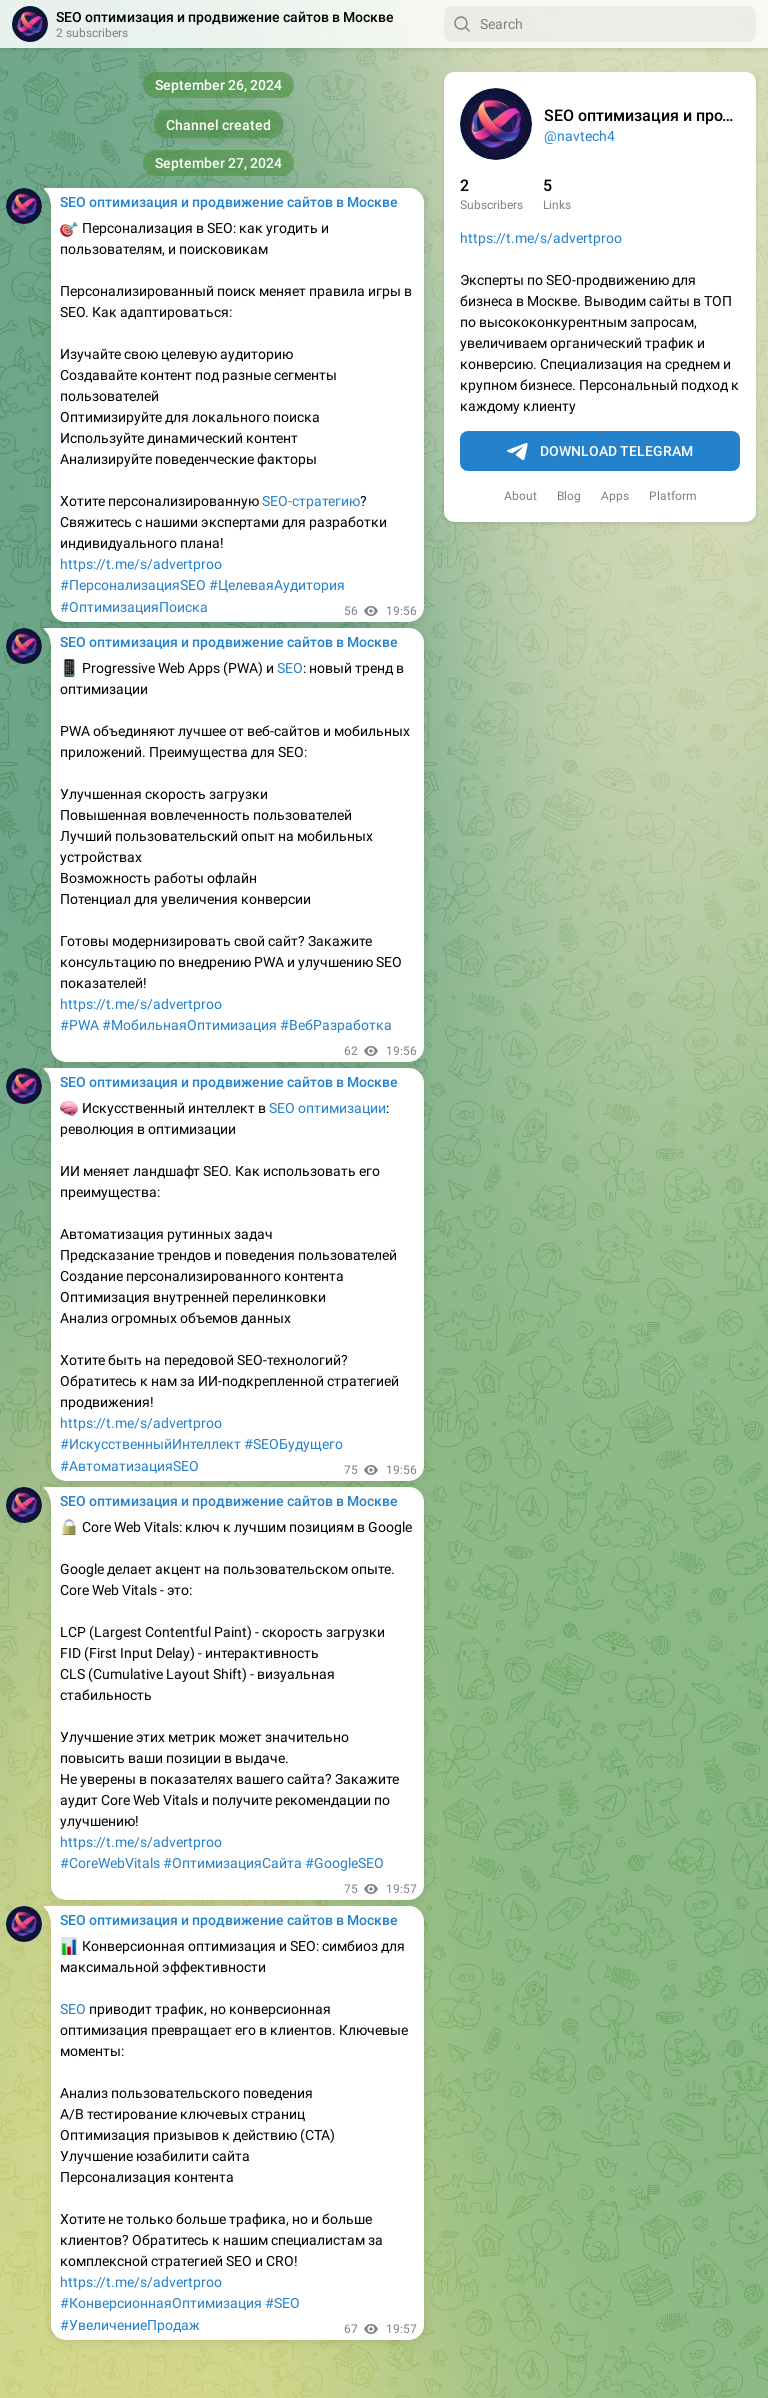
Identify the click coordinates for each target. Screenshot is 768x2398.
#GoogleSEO (344, 1863)
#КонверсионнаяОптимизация (161, 2303)
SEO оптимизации (327, 1108)
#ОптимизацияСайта (232, 1863)
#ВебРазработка (336, 1025)
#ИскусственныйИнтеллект (150, 1444)
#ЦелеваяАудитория (277, 585)
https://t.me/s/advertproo (541, 238)
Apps (615, 496)
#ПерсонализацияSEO (133, 585)
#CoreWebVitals (110, 1863)
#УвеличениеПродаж (130, 2325)
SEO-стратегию (311, 501)
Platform (673, 496)
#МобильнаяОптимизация (189, 1025)
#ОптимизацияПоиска (134, 607)
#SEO (282, 2303)
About (520, 496)
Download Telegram (600, 452)
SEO (290, 668)
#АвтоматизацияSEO (129, 1466)
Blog (569, 496)
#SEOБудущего (293, 1444)
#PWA (79, 1025)
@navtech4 (579, 136)
